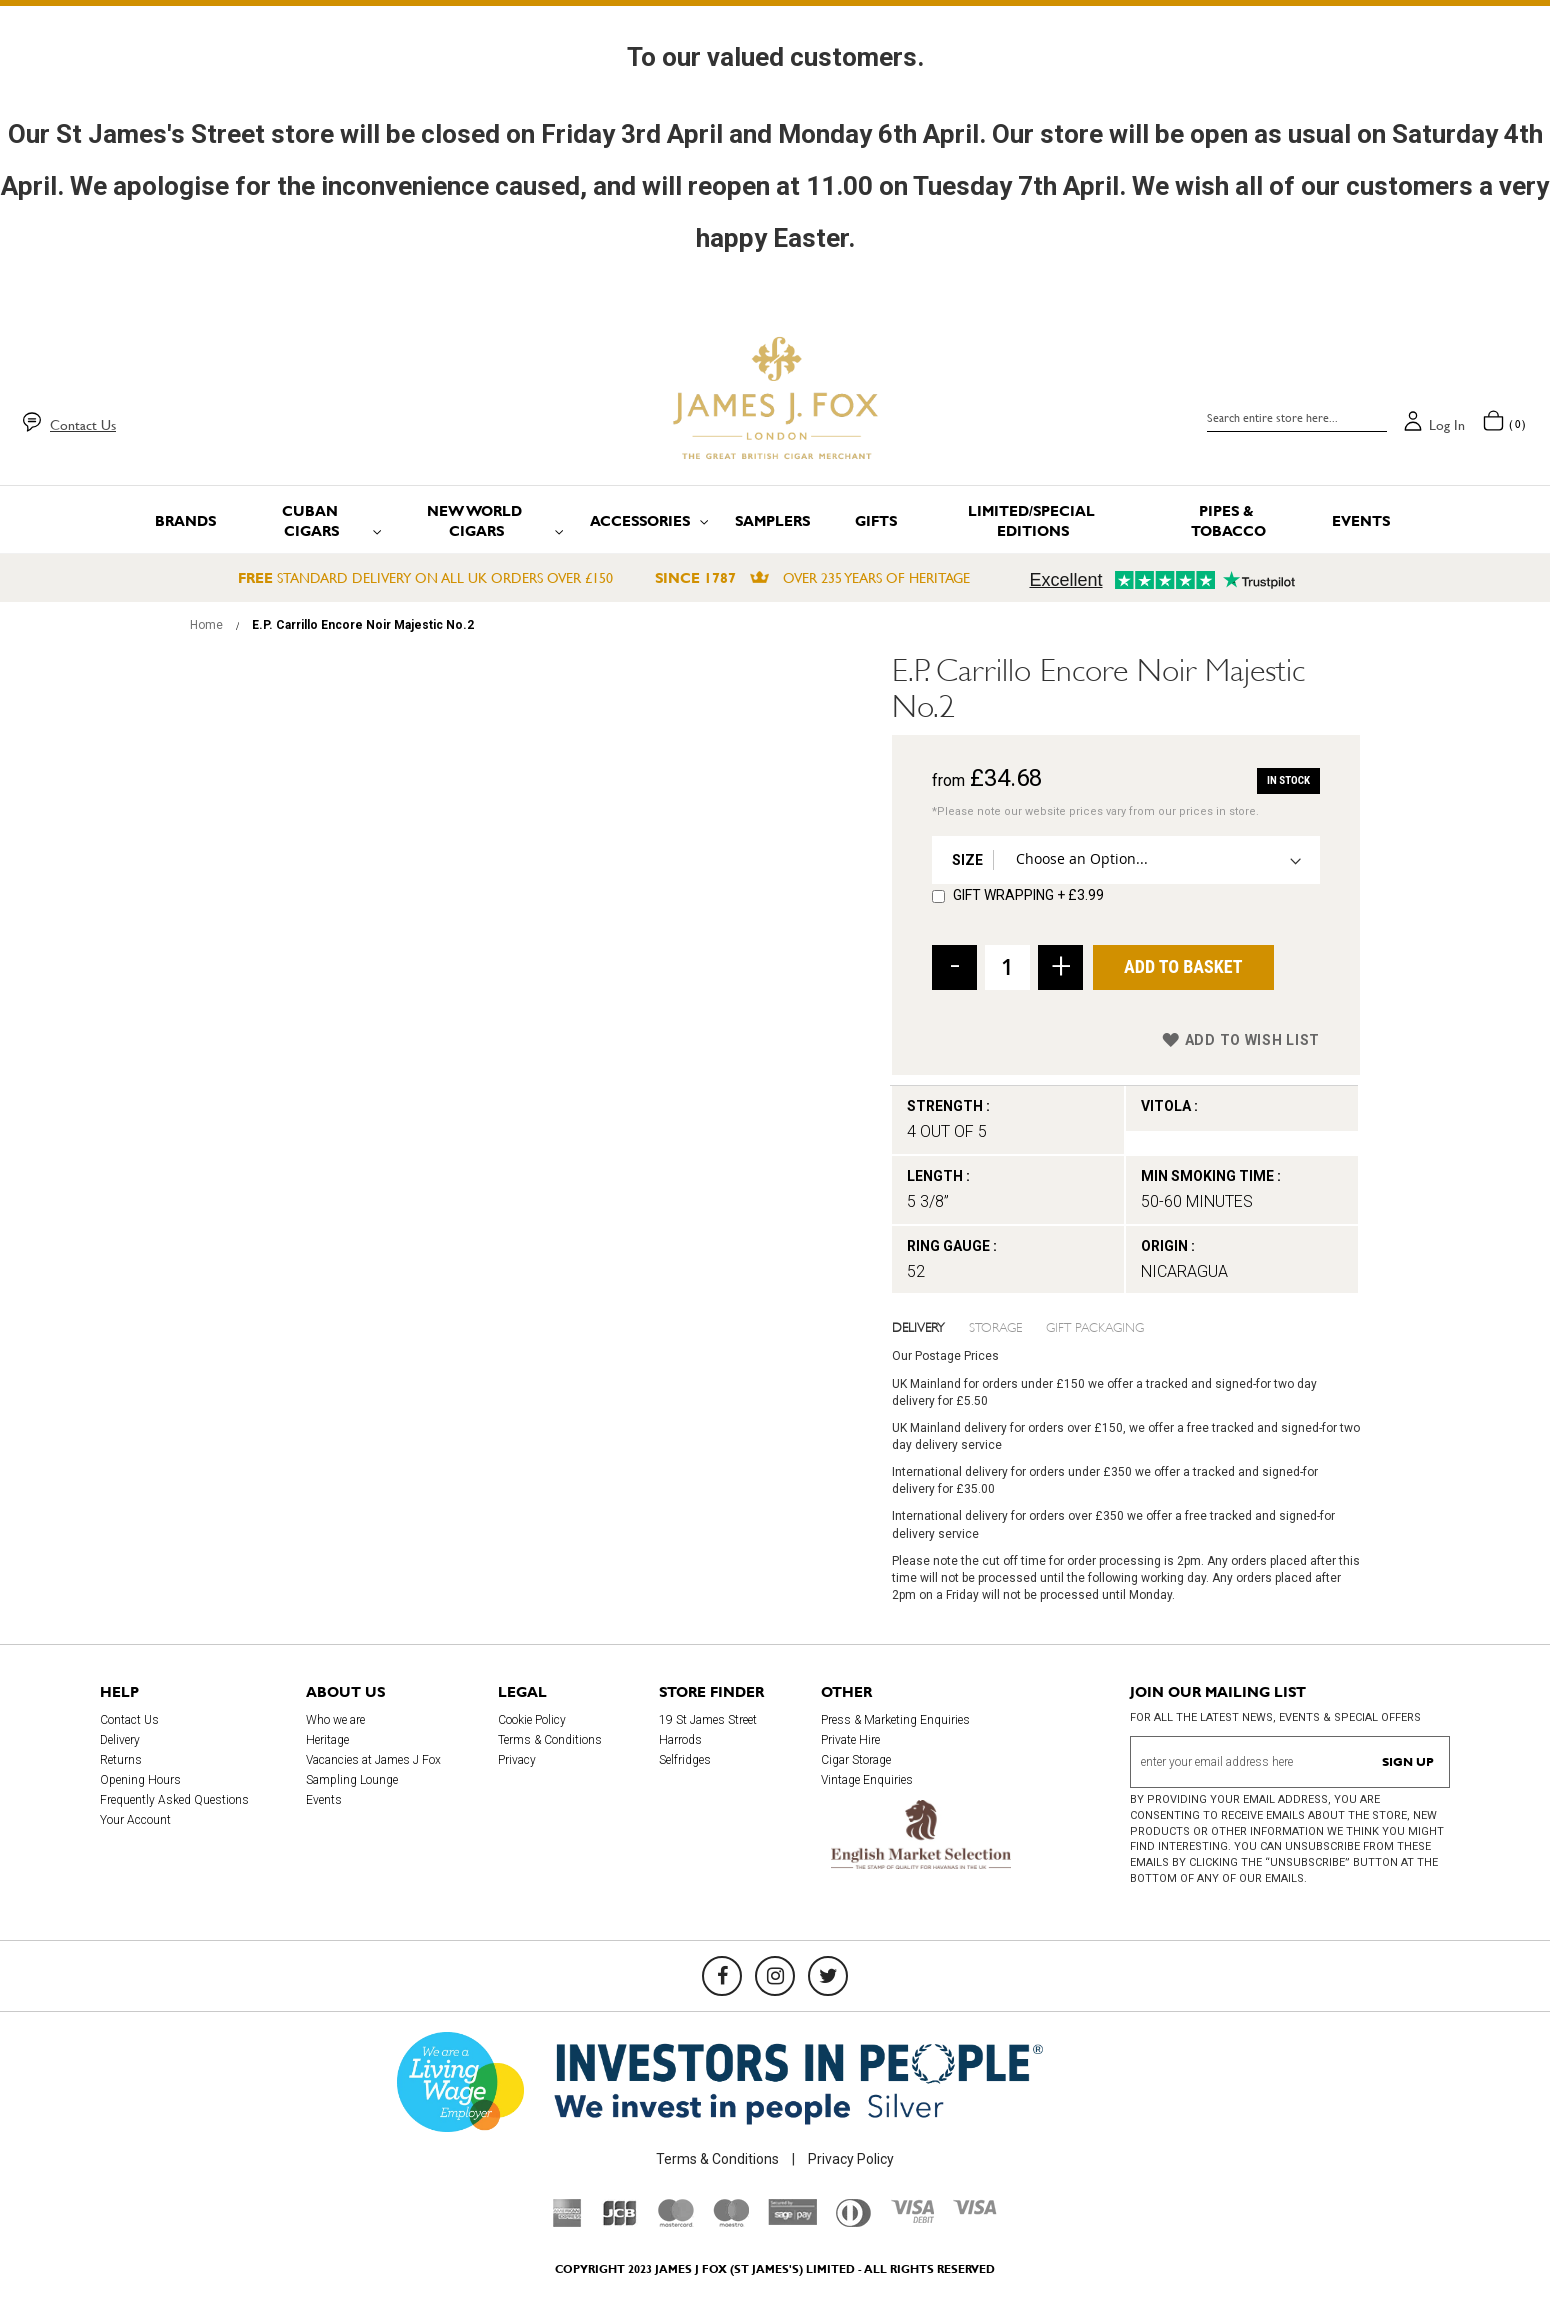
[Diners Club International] (853, 2222)
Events (324, 1800)
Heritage (327, 1740)
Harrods (680, 1740)
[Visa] (975, 2210)
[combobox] (1297, 418)
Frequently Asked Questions (174, 1800)
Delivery (918, 1326)
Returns (121, 1760)
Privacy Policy (851, 2159)
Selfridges (685, 1760)
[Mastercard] (676, 2222)
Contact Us (83, 425)
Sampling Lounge (352, 1780)
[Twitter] (828, 1976)
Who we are (335, 1720)
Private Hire (850, 1740)
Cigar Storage (856, 1760)
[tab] (931, 1326)
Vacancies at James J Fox (373, 1760)
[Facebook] (722, 1976)
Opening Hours (140, 1780)
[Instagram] (775, 1976)
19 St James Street (708, 1720)
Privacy (517, 1760)
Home (206, 625)
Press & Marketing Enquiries (895, 1720)
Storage (995, 1326)
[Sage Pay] (792, 2220)
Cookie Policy (532, 1720)
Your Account (135, 1820)
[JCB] (620, 2222)
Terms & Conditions (550, 1740)
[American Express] (567, 2222)
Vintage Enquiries (867, 1780)
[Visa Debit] (912, 2218)
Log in (1447, 425)
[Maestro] (731, 2222)
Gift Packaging (1095, 1326)
